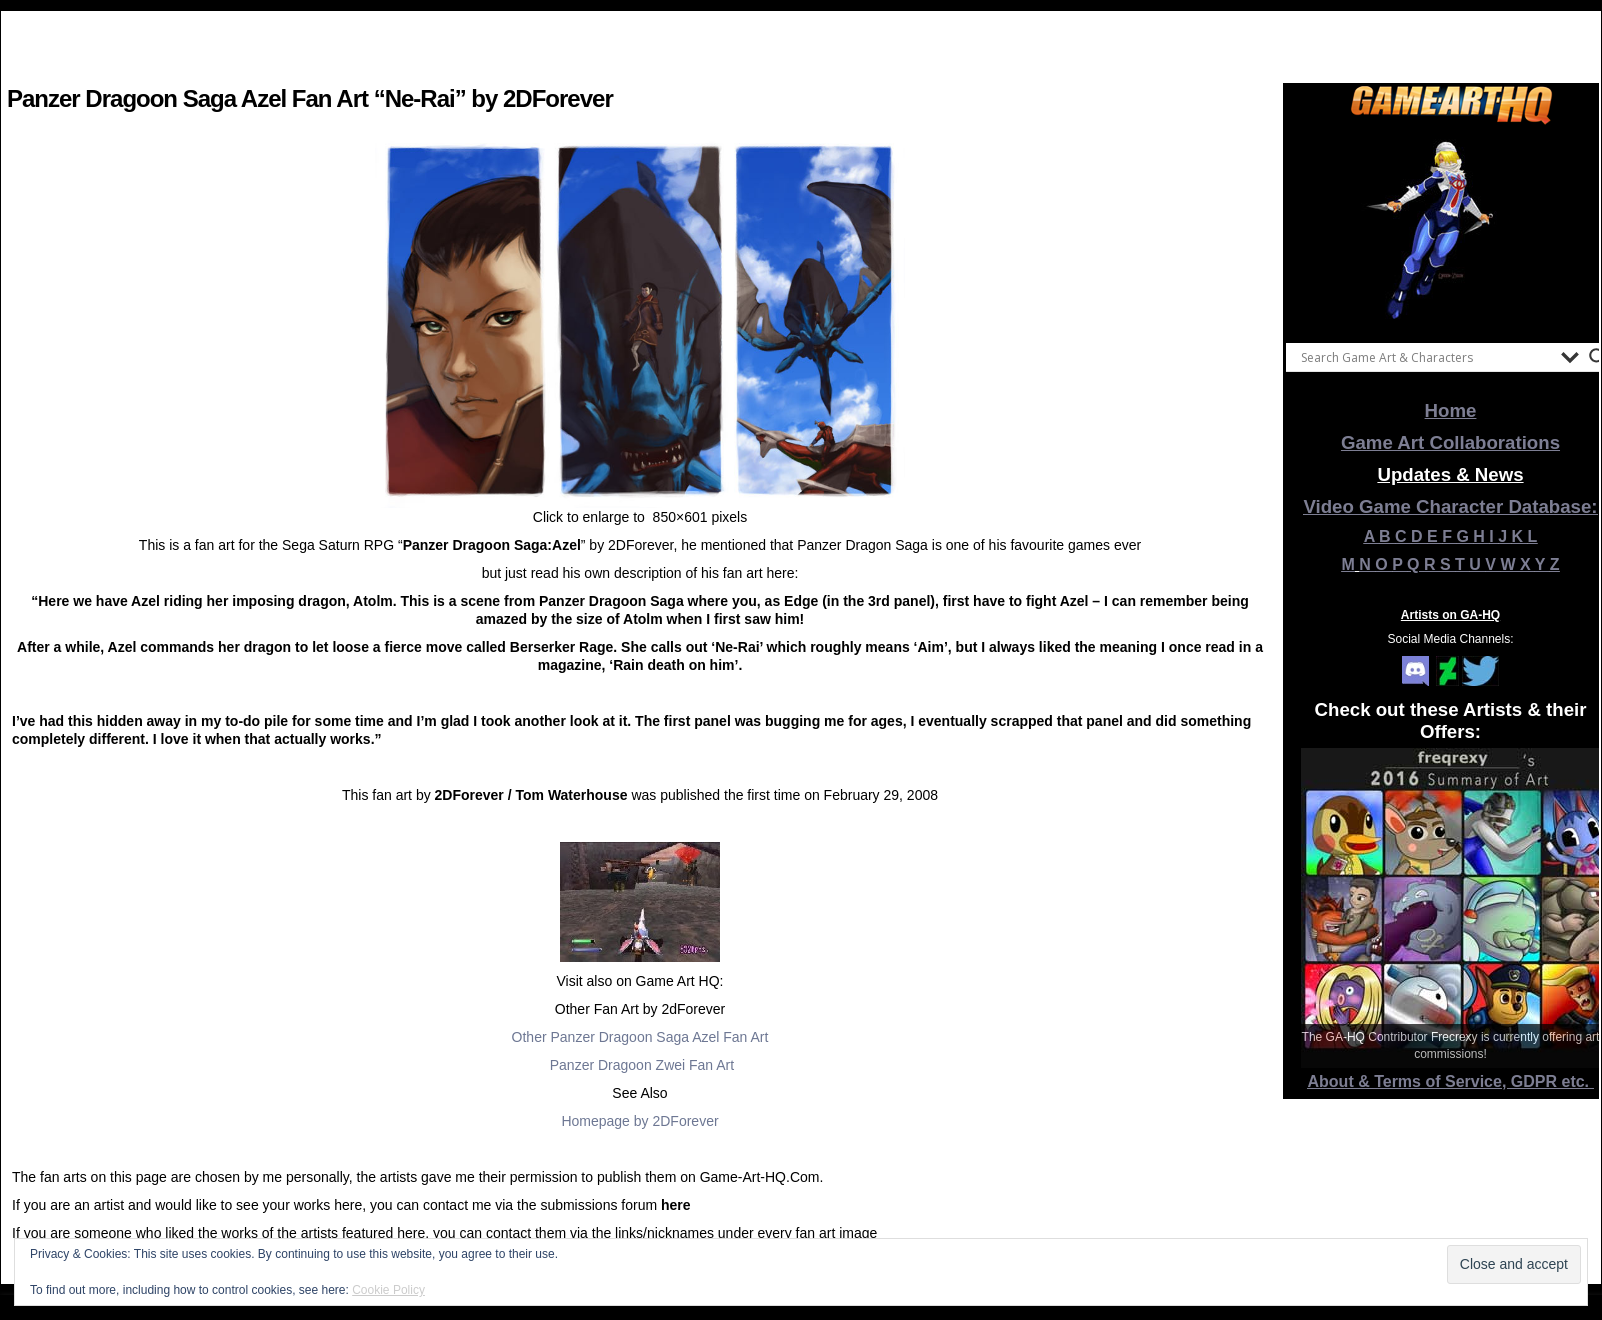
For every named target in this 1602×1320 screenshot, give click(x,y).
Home (1451, 410)
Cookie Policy (388, 1290)
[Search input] (1426, 357)
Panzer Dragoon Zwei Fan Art (642, 1065)
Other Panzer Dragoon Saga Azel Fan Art (640, 1037)
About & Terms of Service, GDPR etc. (1451, 1081)
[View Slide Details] (1451, 229)
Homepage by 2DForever (639, 1121)
